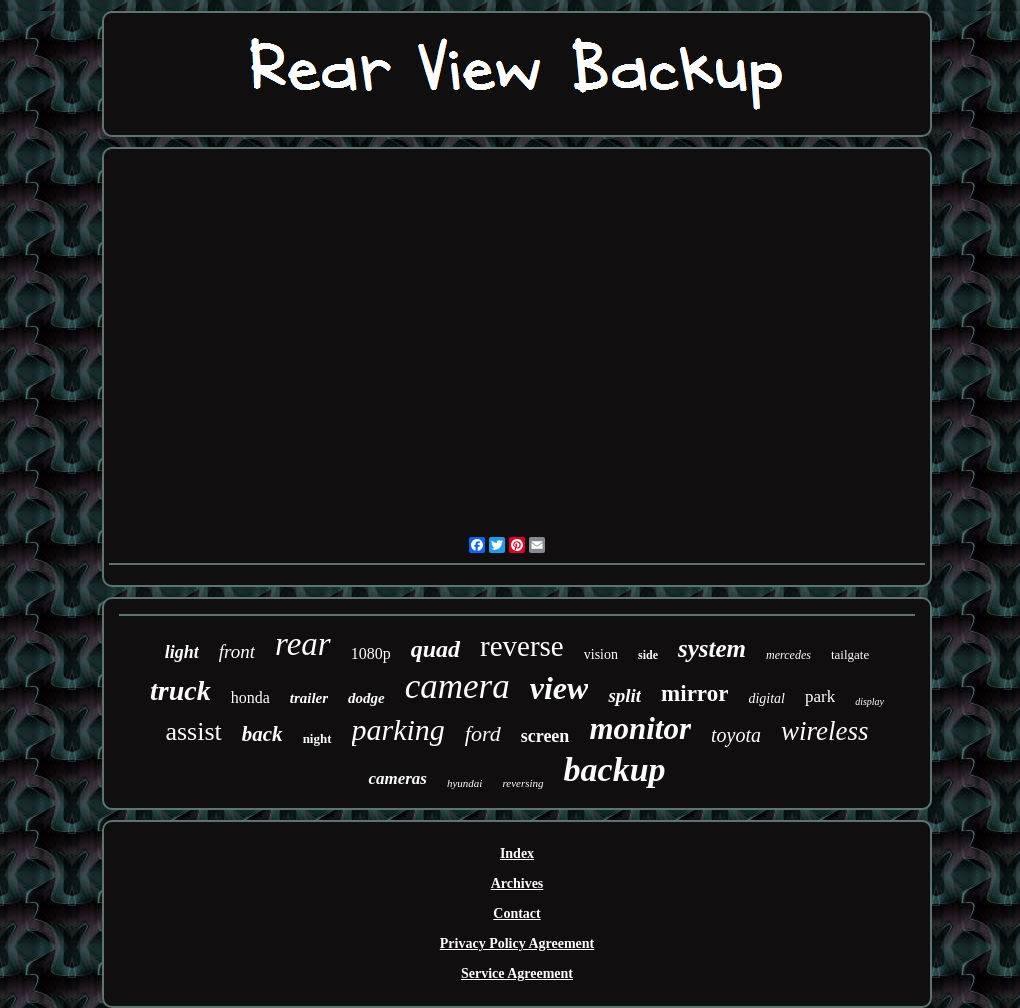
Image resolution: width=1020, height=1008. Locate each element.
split (624, 695)
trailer (309, 698)
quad (435, 649)
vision (601, 654)
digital (766, 698)
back (262, 734)
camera (457, 686)
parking (398, 729)
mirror (694, 693)
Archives (517, 883)
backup (615, 769)
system (712, 648)
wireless (825, 731)
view (559, 688)
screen (545, 736)
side (648, 655)
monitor (640, 728)
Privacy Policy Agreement (517, 943)
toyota (736, 735)
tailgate (850, 654)
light (182, 652)
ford (483, 733)
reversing (522, 783)
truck (180, 690)
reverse (522, 646)
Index (517, 853)
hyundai (464, 783)
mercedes (788, 655)
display (869, 701)
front (237, 651)
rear (303, 644)
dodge (366, 698)
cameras (397, 778)
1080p (371, 653)
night (317, 738)
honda (250, 697)
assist (193, 731)
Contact (516, 913)
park (820, 696)
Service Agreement (517, 973)
